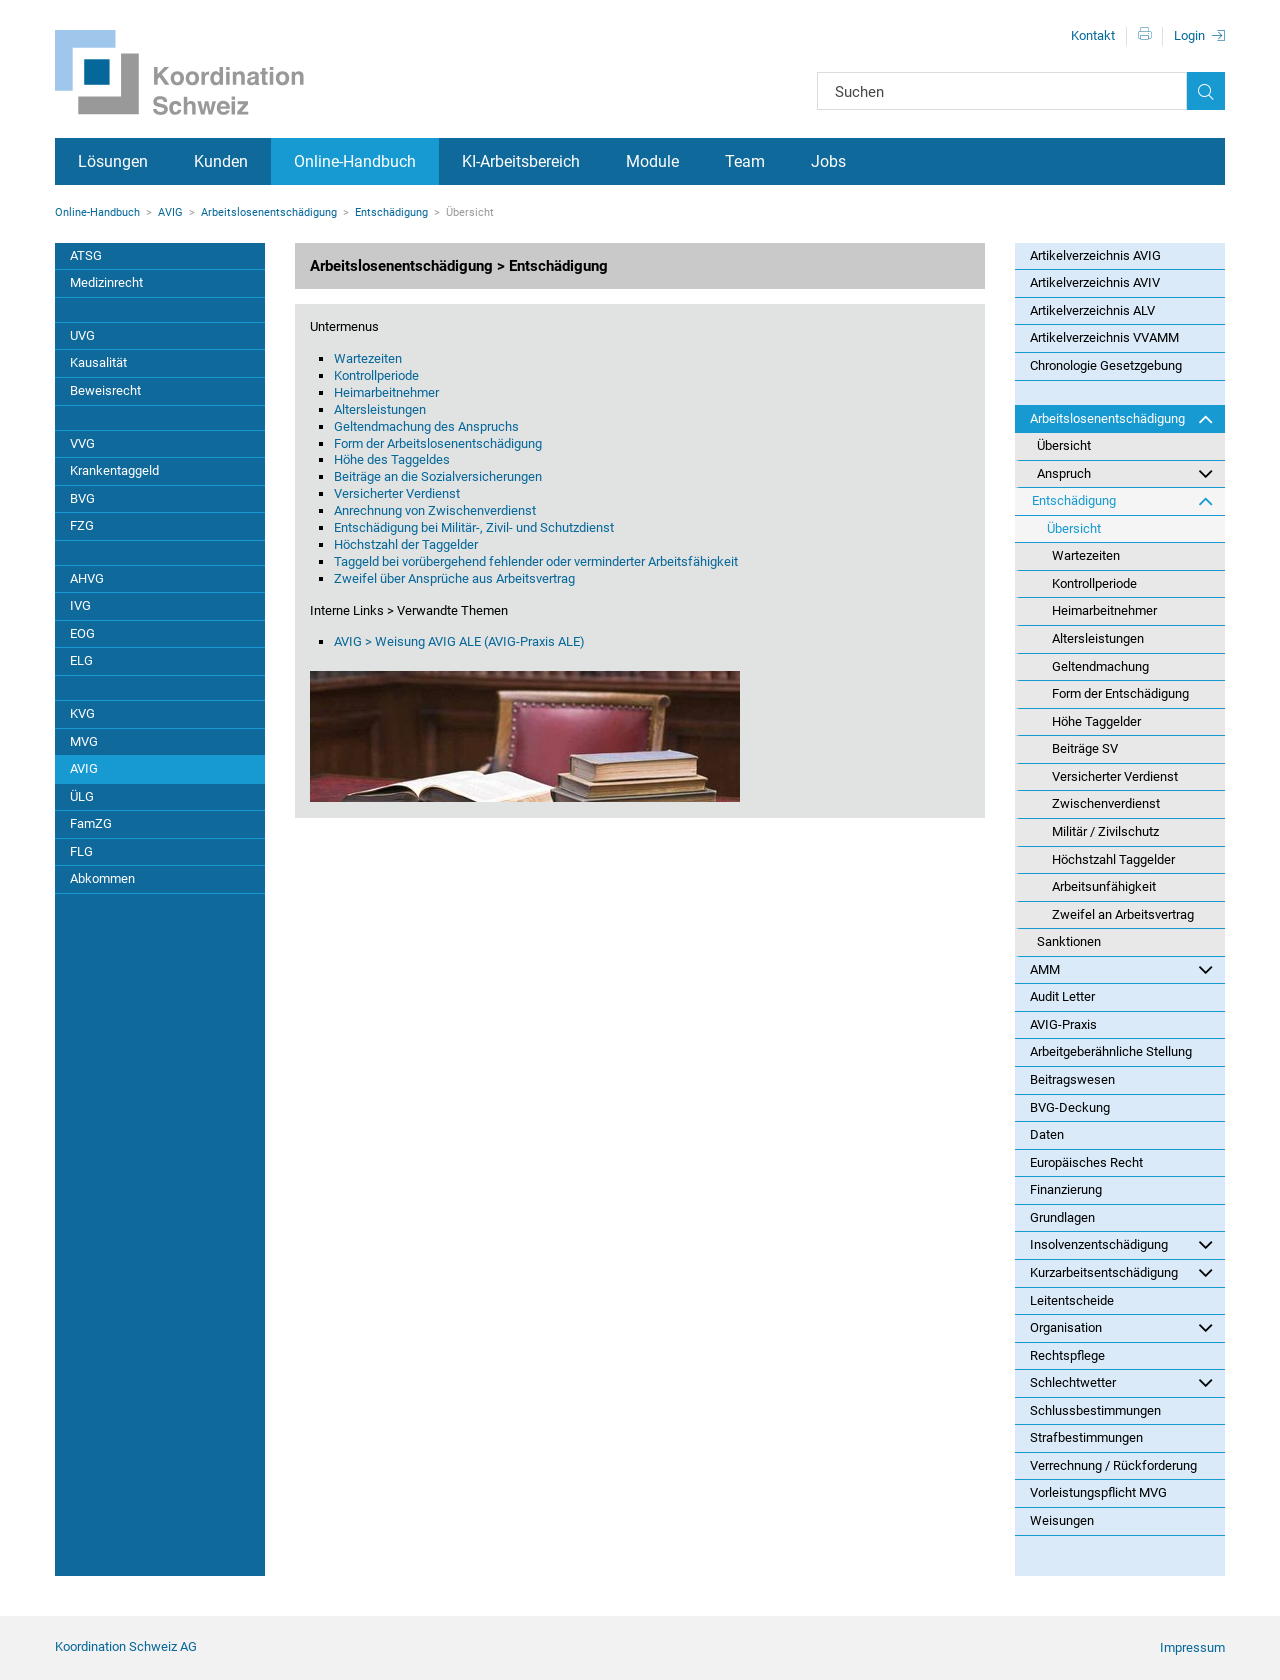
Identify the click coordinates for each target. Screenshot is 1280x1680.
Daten (1047, 1134)
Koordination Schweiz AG (126, 1646)
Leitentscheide (1072, 1300)
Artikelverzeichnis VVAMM (1104, 337)
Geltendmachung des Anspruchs (426, 426)
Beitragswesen (1072, 1079)
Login (1189, 35)
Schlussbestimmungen (1095, 1410)
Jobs (828, 161)
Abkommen (102, 878)
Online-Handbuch (355, 161)
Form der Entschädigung (1120, 693)
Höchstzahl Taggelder (1113, 859)
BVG (82, 498)
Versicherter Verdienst (397, 493)
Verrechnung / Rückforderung (1113, 1465)
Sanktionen (1069, 941)
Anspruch (1125, 473)
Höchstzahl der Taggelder (406, 544)
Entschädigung (391, 212)
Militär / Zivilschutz (1105, 831)
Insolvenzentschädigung (1121, 1244)
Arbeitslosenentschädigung (269, 212)
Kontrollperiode (376, 375)
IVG (80, 605)
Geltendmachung (1100, 666)
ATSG (86, 255)
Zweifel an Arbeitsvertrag (1123, 914)
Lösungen (113, 161)
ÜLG (82, 796)
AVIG (170, 212)
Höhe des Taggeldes (392, 459)
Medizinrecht (106, 282)
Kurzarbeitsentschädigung (1121, 1272)
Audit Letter (1062, 996)
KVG (82, 713)
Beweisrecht (105, 390)
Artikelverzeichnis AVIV (1095, 282)
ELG (81, 660)
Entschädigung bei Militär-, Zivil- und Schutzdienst (474, 527)
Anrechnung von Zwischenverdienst (435, 510)
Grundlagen (1062, 1217)
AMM (1121, 969)
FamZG (91, 823)
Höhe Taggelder (1096, 721)
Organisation (1121, 1327)
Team (745, 161)
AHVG (87, 578)
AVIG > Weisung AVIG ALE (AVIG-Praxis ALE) (459, 641)
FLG (81, 851)
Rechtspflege (1067, 1355)
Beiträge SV (1085, 748)
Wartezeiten (368, 358)
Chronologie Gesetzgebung (1106, 365)
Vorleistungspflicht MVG (1098, 1492)
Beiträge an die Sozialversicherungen (438, 476)
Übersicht (1064, 445)
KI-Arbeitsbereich (521, 161)
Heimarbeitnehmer (386, 392)
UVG (82, 335)
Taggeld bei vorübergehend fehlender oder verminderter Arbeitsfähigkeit (536, 561)
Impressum (1192, 1647)
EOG (82, 633)
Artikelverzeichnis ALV (1092, 310)
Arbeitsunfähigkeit (1104, 886)
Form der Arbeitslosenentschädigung (438, 443)
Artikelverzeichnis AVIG (1095, 255)
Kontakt (1093, 35)
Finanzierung (1066, 1189)
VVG (82, 443)
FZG (82, 525)
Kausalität (98, 362)
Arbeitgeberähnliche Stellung (1111, 1051)
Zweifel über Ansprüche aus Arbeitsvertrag (454, 578)
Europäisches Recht (1086, 1162)
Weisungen (1062, 1520)
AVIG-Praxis (1063, 1024)
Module (652, 161)
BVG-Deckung (1070, 1107)
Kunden (221, 161)
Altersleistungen (380, 409)
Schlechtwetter (1121, 1382)
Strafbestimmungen (1086, 1437)
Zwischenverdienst (1106, 803)
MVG (84, 741)
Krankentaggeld (114, 470)
